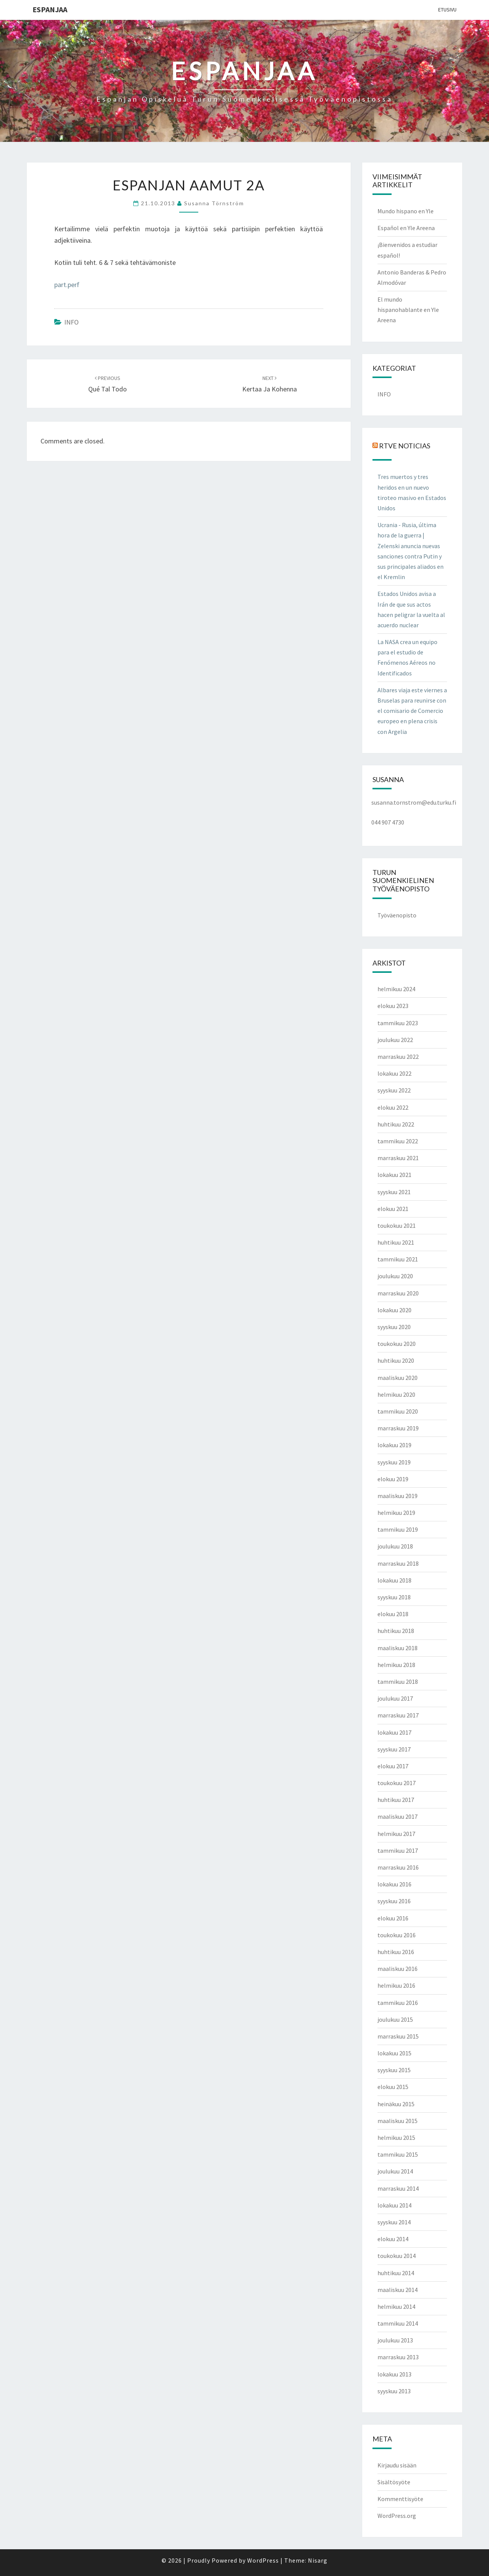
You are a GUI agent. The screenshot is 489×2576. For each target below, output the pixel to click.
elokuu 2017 (392, 1766)
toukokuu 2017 (396, 1783)
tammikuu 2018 (397, 1681)
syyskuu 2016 (394, 1901)
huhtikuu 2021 (395, 1242)
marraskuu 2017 (398, 1715)
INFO (71, 322)
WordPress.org (396, 2515)
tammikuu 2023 (397, 1023)
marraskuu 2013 (398, 2357)
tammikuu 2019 (397, 1529)
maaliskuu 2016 (397, 1968)
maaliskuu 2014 (397, 2290)
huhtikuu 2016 (395, 1952)
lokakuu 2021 (394, 1174)
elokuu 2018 (392, 1614)
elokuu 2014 (392, 2239)
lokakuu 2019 (394, 1445)
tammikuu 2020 (397, 1411)
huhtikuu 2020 (395, 1360)
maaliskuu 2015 (397, 2121)
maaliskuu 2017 (397, 1816)
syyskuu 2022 (394, 1090)
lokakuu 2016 (394, 1884)
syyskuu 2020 (394, 1327)
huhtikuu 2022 (395, 1124)
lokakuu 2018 (394, 1580)
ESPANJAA (49, 9)
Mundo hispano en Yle (405, 211)
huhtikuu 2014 (395, 2273)
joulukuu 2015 (395, 2019)
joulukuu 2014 (395, 2171)
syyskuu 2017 (394, 1749)
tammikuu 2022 (397, 1141)
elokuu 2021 (392, 1209)
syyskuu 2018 (394, 1597)
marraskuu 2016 (398, 1867)
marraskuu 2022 (398, 1056)
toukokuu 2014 (396, 2255)
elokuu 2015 (392, 2087)
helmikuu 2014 (396, 2306)
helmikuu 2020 (396, 1394)
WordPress (263, 2560)
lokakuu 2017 (394, 1732)
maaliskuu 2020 (397, 1377)
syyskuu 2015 (394, 2070)
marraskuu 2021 (398, 1158)
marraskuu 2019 (398, 1428)
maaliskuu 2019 (397, 1496)
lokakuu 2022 (394, 1073)
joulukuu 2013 (395, 2340)
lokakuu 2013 (394, 2374)
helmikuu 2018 (396, 1665)
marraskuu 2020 (398, 1293)
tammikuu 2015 (397, 2154)
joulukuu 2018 (395, 1546)
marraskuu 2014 (398, 2188)
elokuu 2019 (392, 1479)
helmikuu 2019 (396, 1512)
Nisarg (317, 2560)
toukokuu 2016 (396, 1935)
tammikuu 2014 (397, 2323)
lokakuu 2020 (394, 1310)
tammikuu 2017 (397, 1850)
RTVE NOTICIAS (404, 446)
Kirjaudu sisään (396, 2465)
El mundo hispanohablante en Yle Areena (408, 309)
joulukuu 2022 (395, 1040)
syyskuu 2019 (394, 1462)
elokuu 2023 (392, 1006)
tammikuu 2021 (397, 1259)
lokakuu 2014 (394, 2205)
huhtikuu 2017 (395, 1799)
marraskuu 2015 (398, 2036)
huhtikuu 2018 (395, 1631)
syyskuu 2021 (394, 1192)
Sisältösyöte (393, 2482)
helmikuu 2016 (396, 1985)
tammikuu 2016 (397, 2002)
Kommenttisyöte (400, 2499)
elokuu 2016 (392, 1918)
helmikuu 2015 (396, 2137)
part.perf (66, 284)
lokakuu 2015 (394, 2053)
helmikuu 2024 (396, 989)
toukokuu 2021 (396, 1225)
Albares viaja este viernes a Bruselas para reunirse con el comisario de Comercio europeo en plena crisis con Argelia (412, 710)
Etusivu (447, 9)
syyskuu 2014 (394, 2222)
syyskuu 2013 (394, 2391)
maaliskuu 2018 (397, 1648)
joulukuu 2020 (395, 1276)
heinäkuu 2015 (396, 2104)
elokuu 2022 (392, 1107)
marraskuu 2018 (398, 1563)
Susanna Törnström (214, 203)
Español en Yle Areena (406, 228)
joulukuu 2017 (395, 1698)
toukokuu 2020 (396, 1343)
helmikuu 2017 (396, 1833)
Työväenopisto (396, 915)
